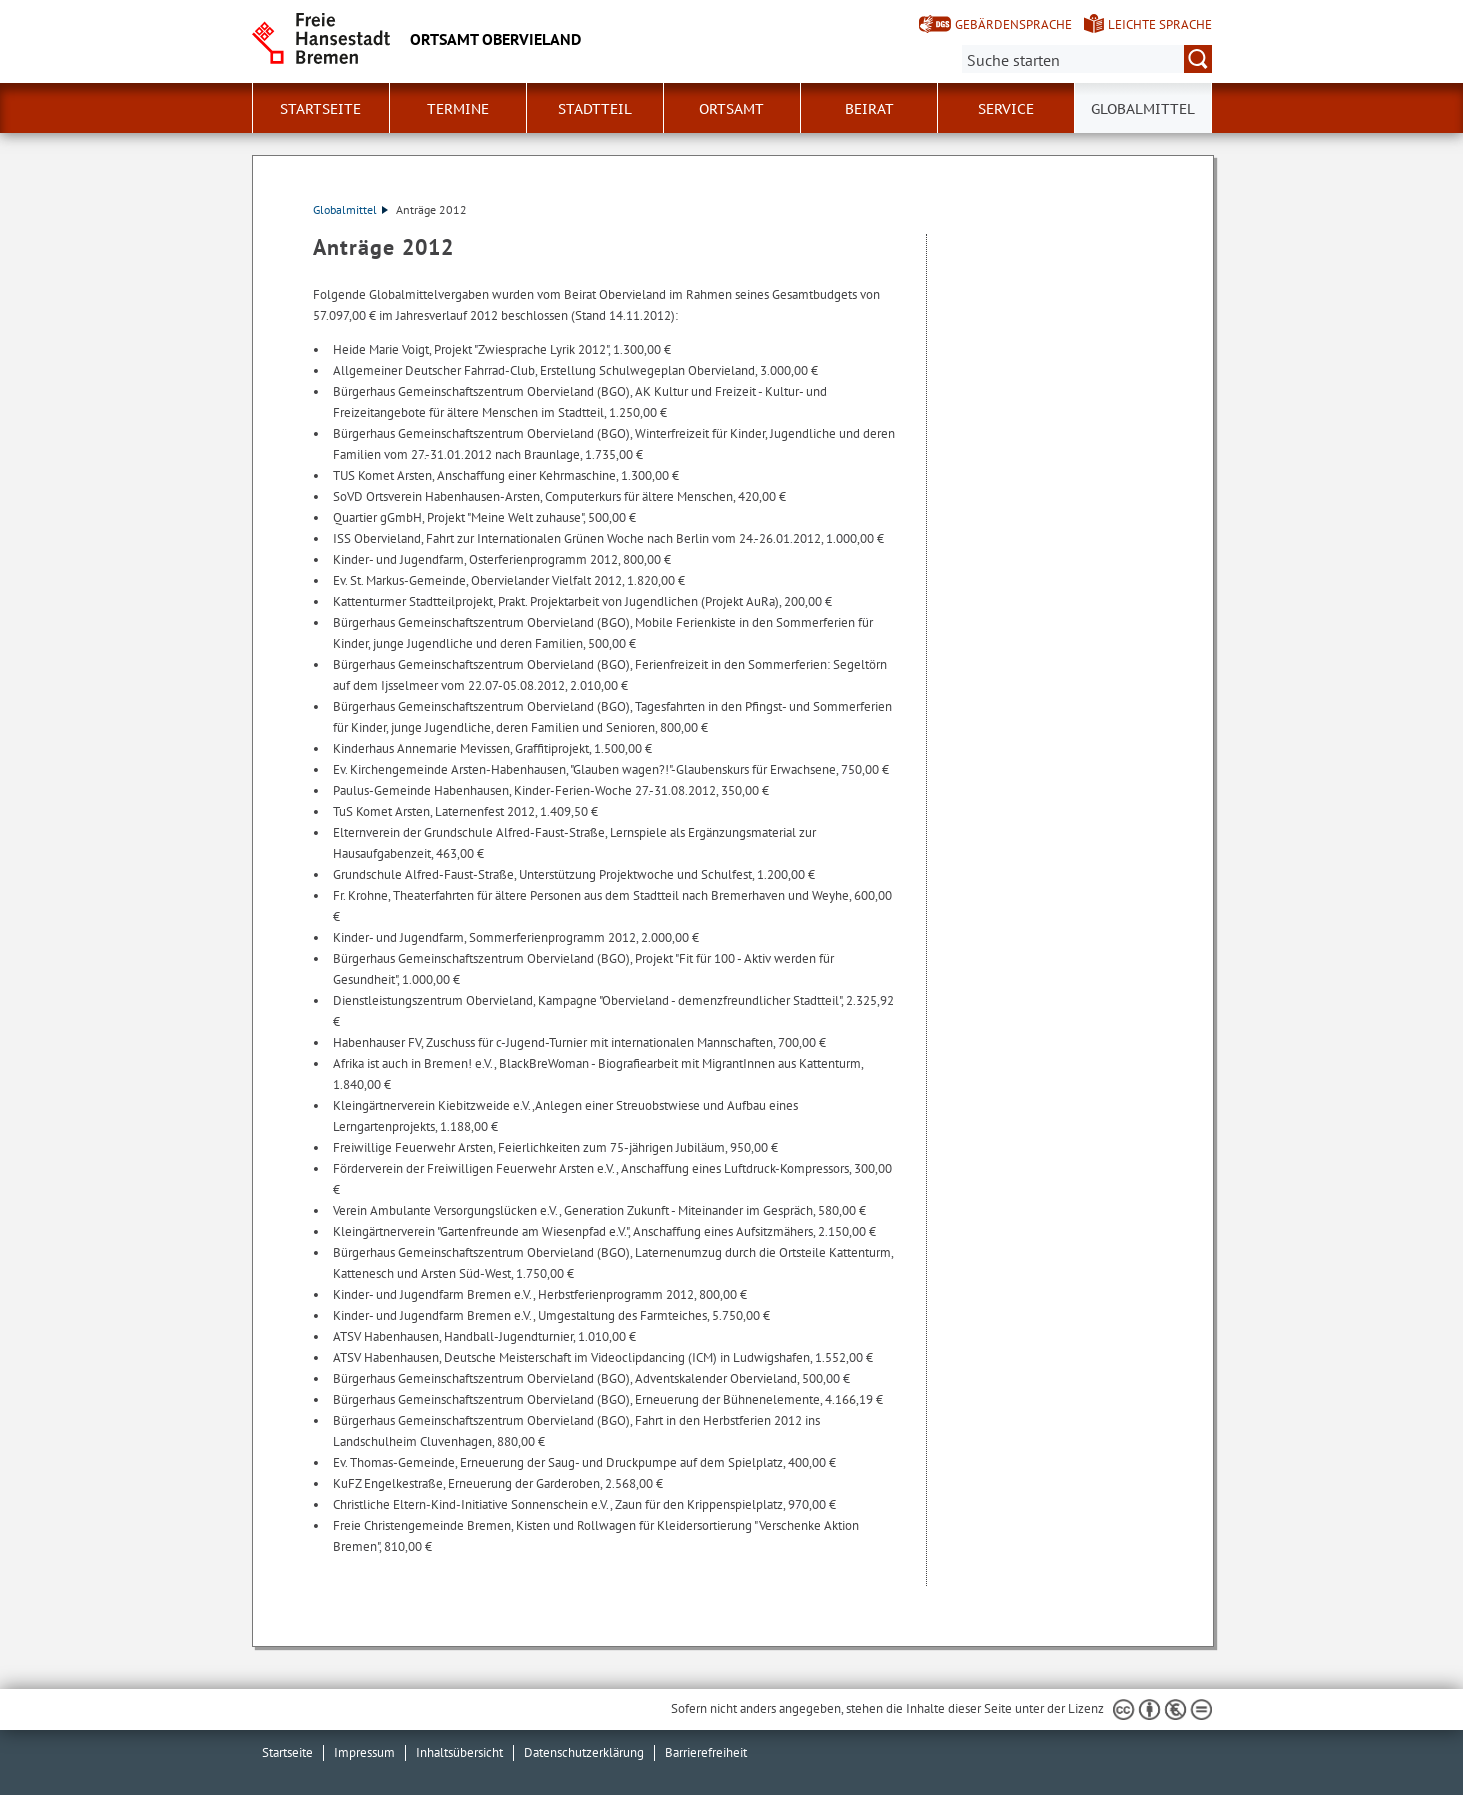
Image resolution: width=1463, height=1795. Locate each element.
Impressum (364, 1752)
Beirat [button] (869, 109)
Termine (458, 109)
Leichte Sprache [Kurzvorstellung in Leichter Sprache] (1160, 24)
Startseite (320, 109)
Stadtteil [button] (595, 109)
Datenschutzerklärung (584, 1752)
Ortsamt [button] (731, 109)
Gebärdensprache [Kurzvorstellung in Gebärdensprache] (1013, 24)
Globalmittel (350, 209)
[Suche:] (1087, 59)
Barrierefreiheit (706, 1752)
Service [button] (1006, 109)
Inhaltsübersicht (459, 1752)
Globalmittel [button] (1143, 109)
